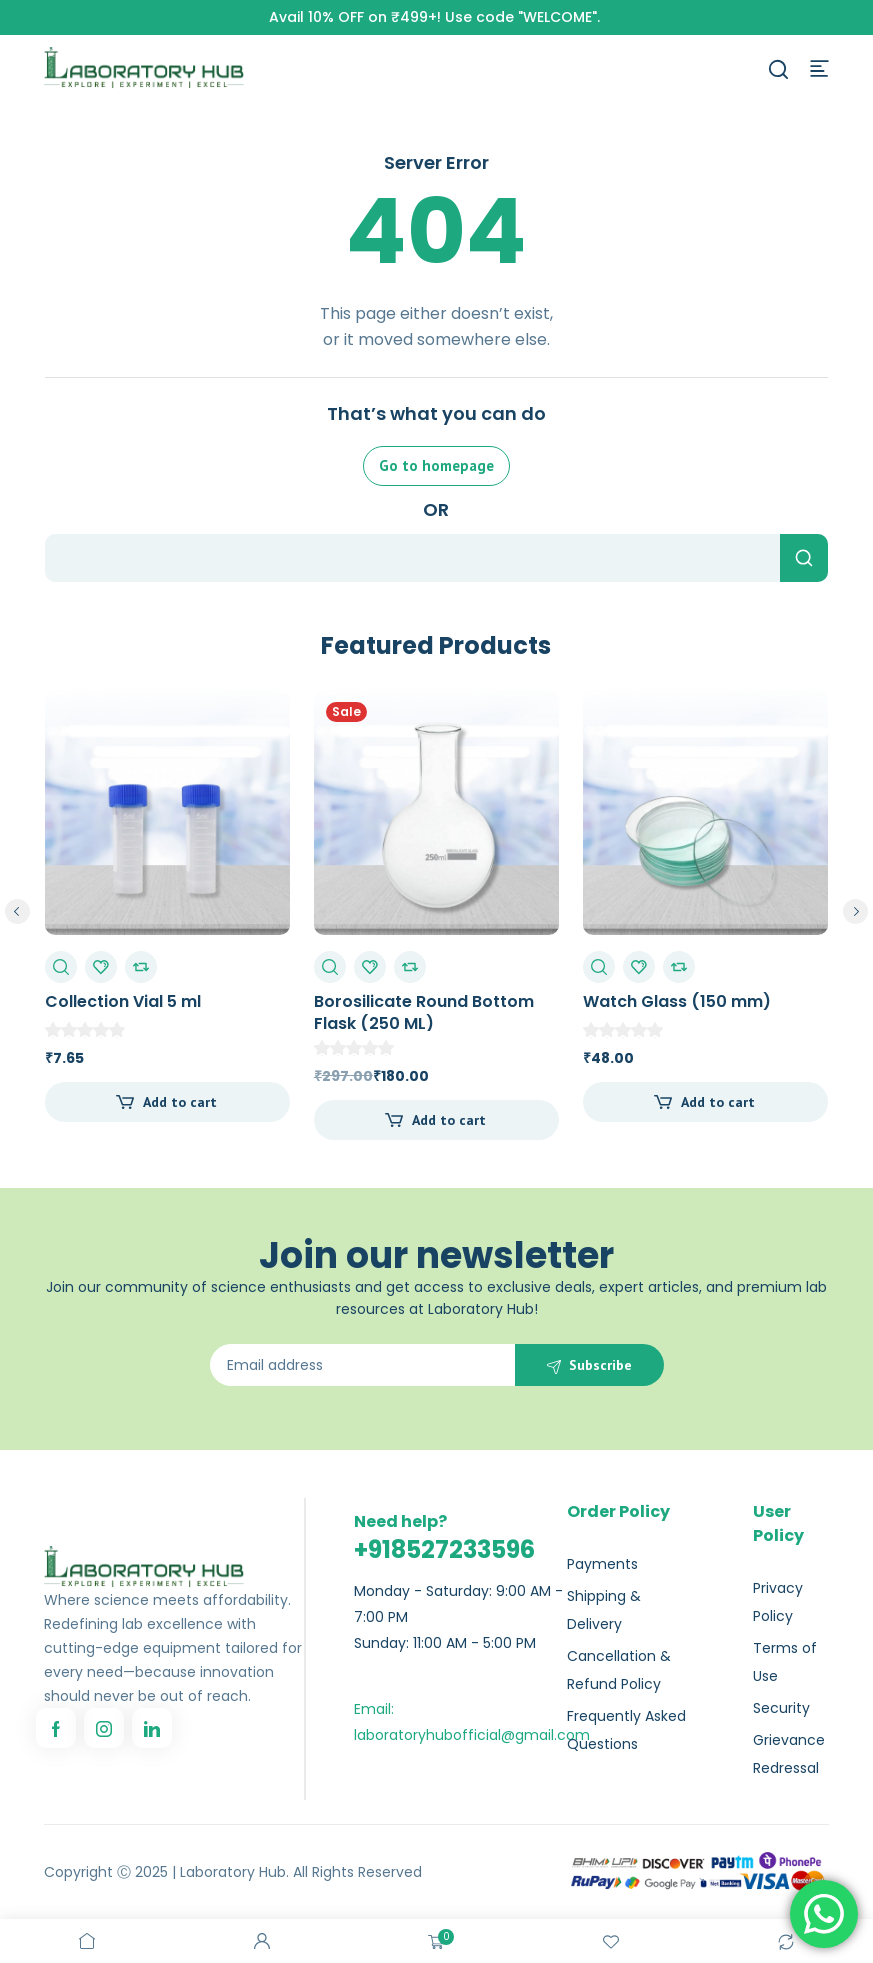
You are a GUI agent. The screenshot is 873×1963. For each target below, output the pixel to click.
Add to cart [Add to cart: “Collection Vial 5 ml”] (180, 1102)
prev (17, 911)
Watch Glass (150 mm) (677, 1001)
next (855, 911)
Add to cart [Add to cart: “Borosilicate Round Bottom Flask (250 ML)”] (449, 1120)
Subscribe (600, 1365)
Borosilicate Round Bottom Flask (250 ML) (424, 1012)
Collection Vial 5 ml (123, 1001)
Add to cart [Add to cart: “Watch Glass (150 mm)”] (718, 1102)
